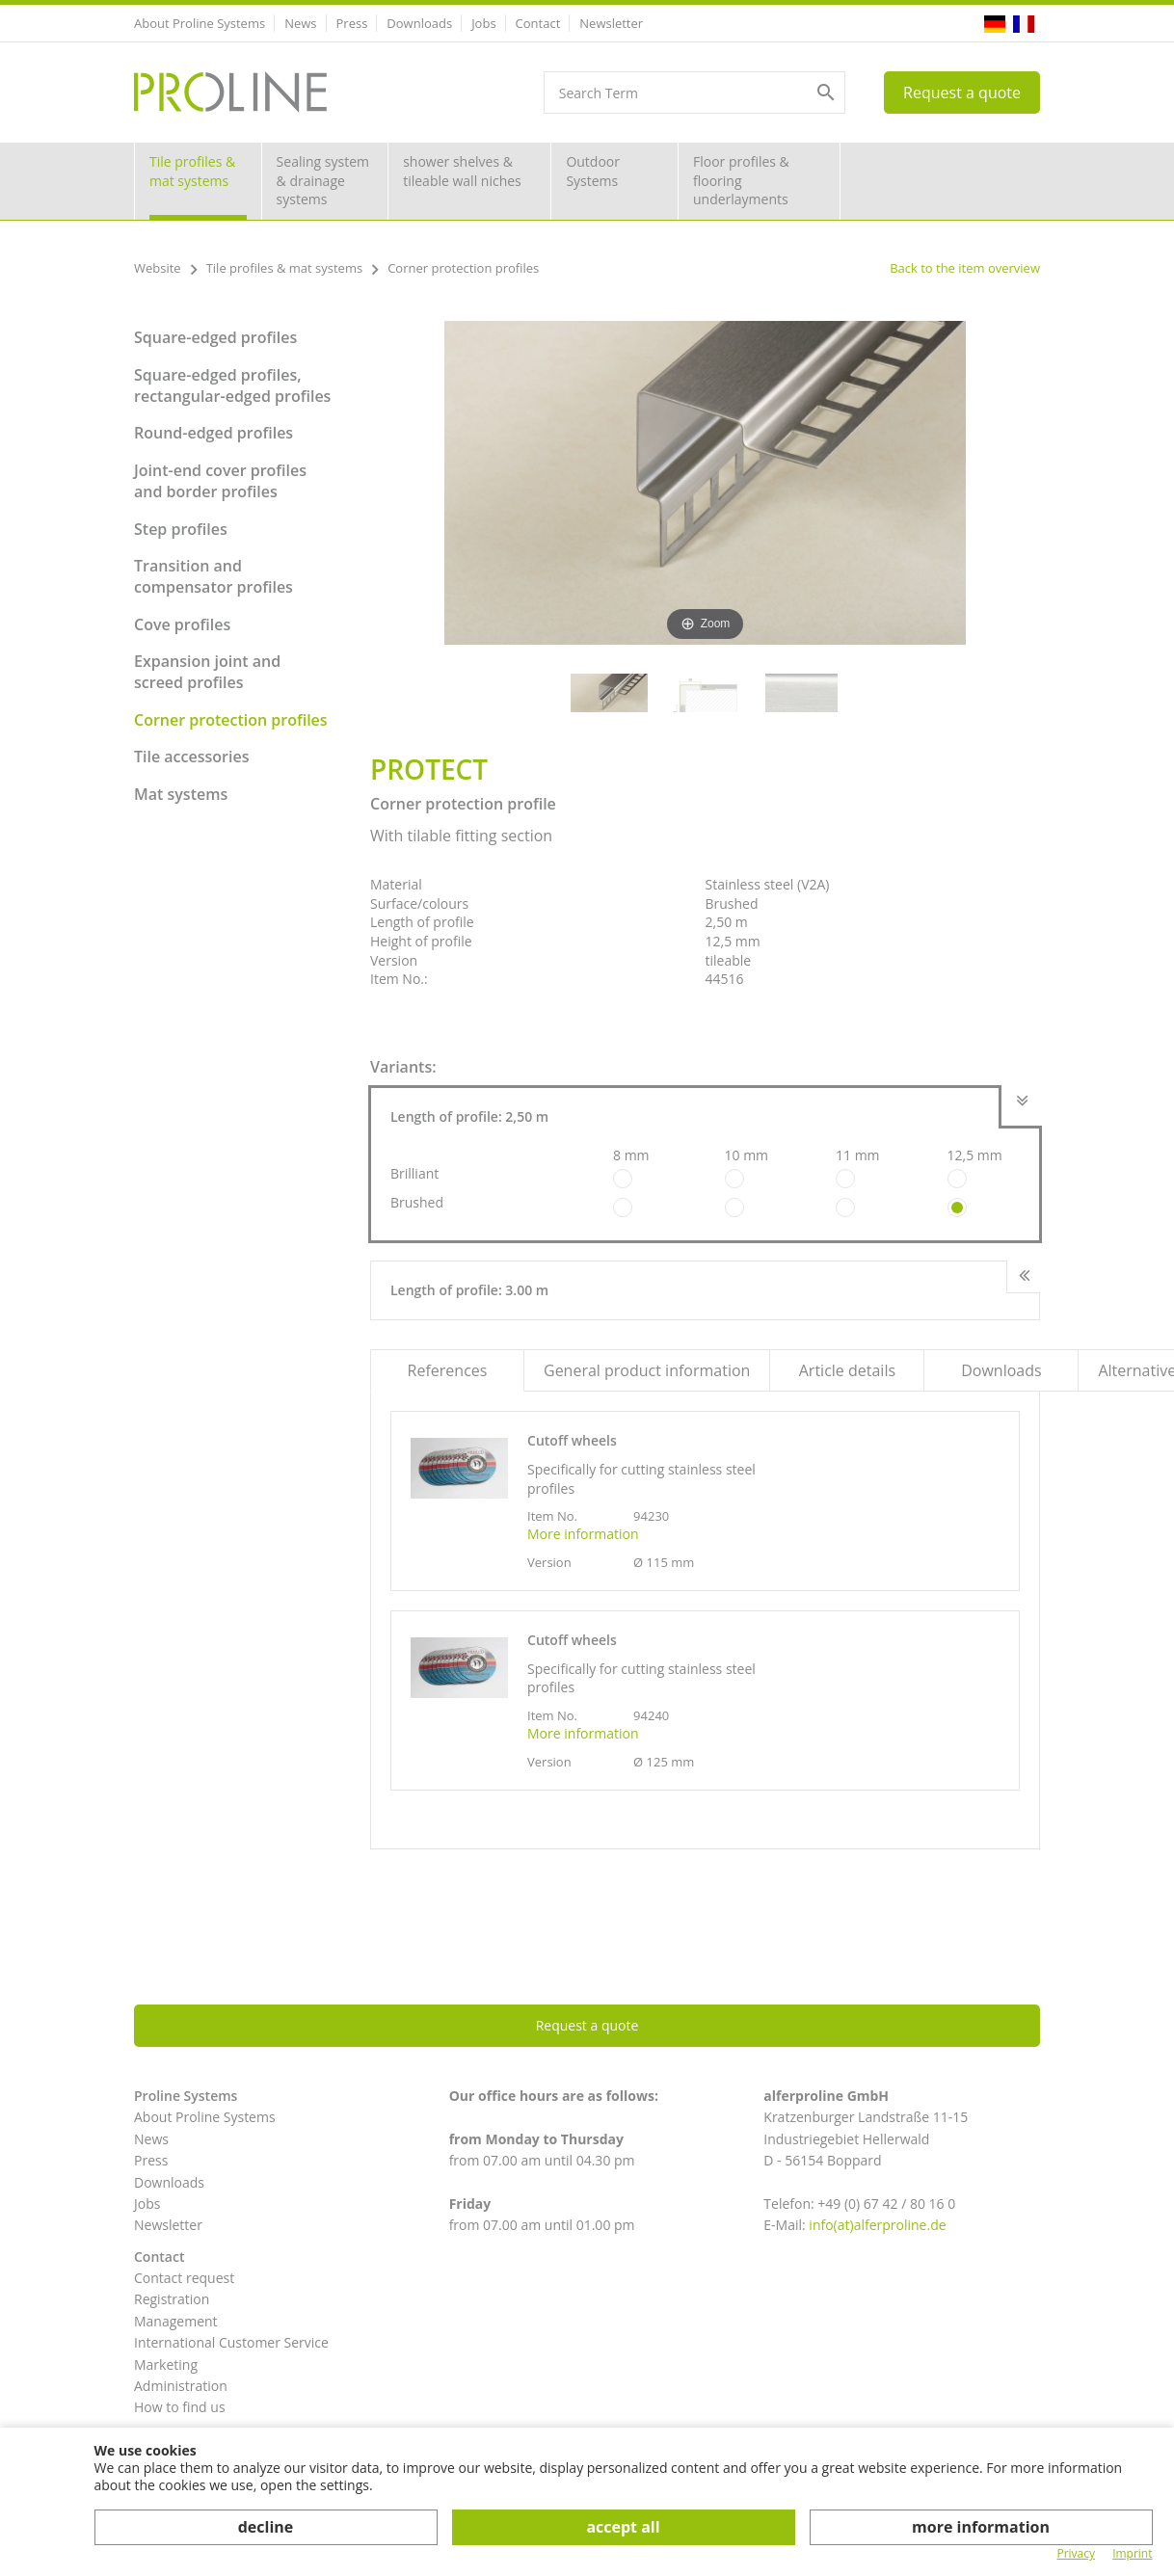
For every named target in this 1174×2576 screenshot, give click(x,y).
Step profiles (180, 529)
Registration (171, 2299)
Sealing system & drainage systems (323, 180)
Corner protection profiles (231, 719)
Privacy (1075, 2554)
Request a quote (962, 92)
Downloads (419, 23)
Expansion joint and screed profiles (207, 672)
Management (176, 2321)
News (300, 23)
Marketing (166, 2364)
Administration (180, 2386)
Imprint (1132, 2554)
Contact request (184, 2278)
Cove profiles (182, 624)
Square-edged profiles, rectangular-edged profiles (232, 385)
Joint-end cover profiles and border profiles (220, 481)
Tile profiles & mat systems (192, 171)
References (448, 1370)
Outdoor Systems (593, 171)
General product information (647, 1370)
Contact (538, 23)
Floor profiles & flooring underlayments (741, 180)
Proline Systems (185, 2095)
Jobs (483, 23)
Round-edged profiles (213, 432)
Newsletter (611, 23)
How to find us (180, 2407)
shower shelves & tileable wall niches (462, 171)
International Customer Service (231, 2342)
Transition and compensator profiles (213, 576)
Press (352, 23)
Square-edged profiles (215, 337)
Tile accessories (191, 756)
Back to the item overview (965, 268)
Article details (847, 1370)
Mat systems (180, 794)
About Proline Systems (199, 23)
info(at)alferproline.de (877, 2225)
